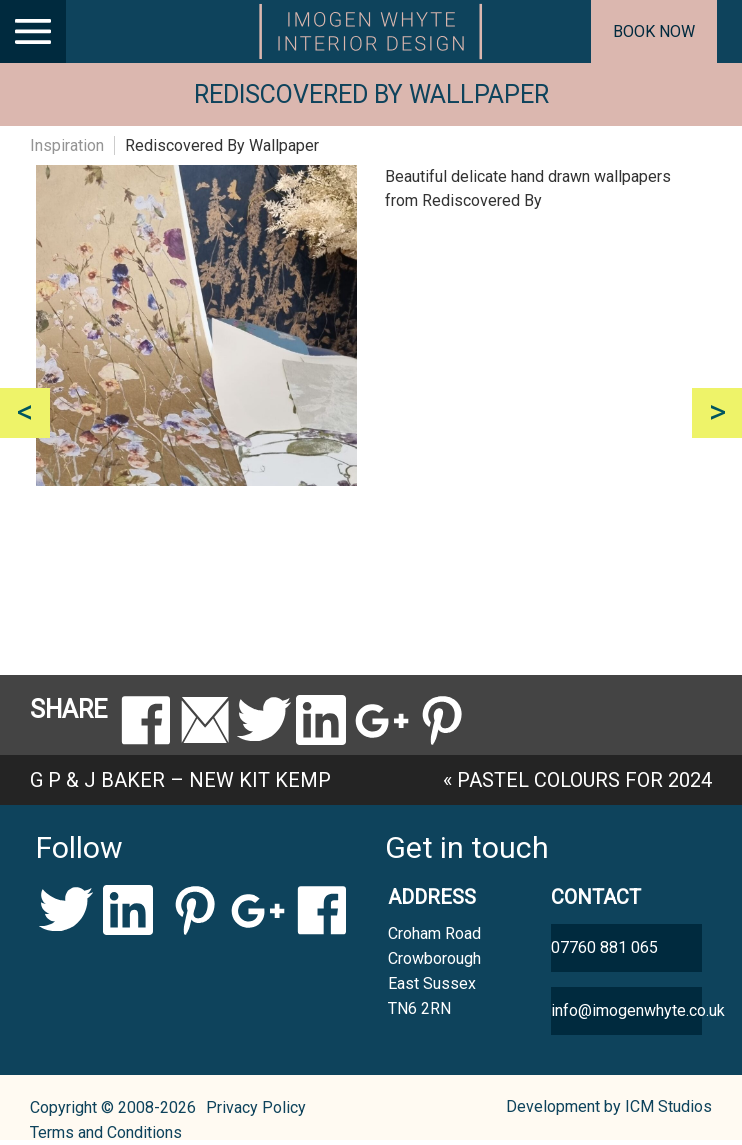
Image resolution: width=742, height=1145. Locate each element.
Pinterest (193, 910)
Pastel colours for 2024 (584, 780)
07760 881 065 (604, 947)
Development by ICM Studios (609, 1106)
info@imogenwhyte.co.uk (626, 1010)
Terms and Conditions (106, 1132)
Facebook (321, 910)
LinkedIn (129, 910)
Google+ (257, 910)
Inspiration (67, 145)
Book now (654, 31)
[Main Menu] (33, 31)
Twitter (65, 910)
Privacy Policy (256, 1107)
